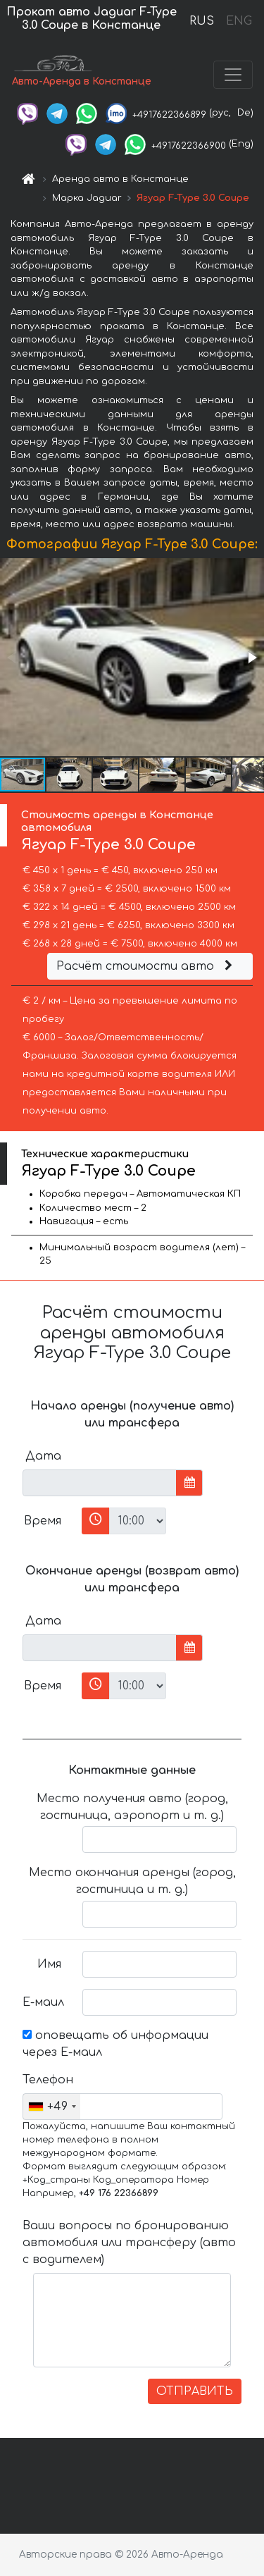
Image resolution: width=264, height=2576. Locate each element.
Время (42, 1521)
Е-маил (43, 2002)
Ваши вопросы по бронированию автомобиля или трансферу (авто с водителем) (129, 2242)
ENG (238, 21)
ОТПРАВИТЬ (194, 2391)
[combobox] (51, 2106)
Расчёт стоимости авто (146, 966)
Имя (49, 1964)
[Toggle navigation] (233, 75)
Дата (43, 1456)
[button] (251, 657)
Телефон (47, 2079)
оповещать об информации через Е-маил (115, 2044)
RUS (201, 21)
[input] (100, 1482)
